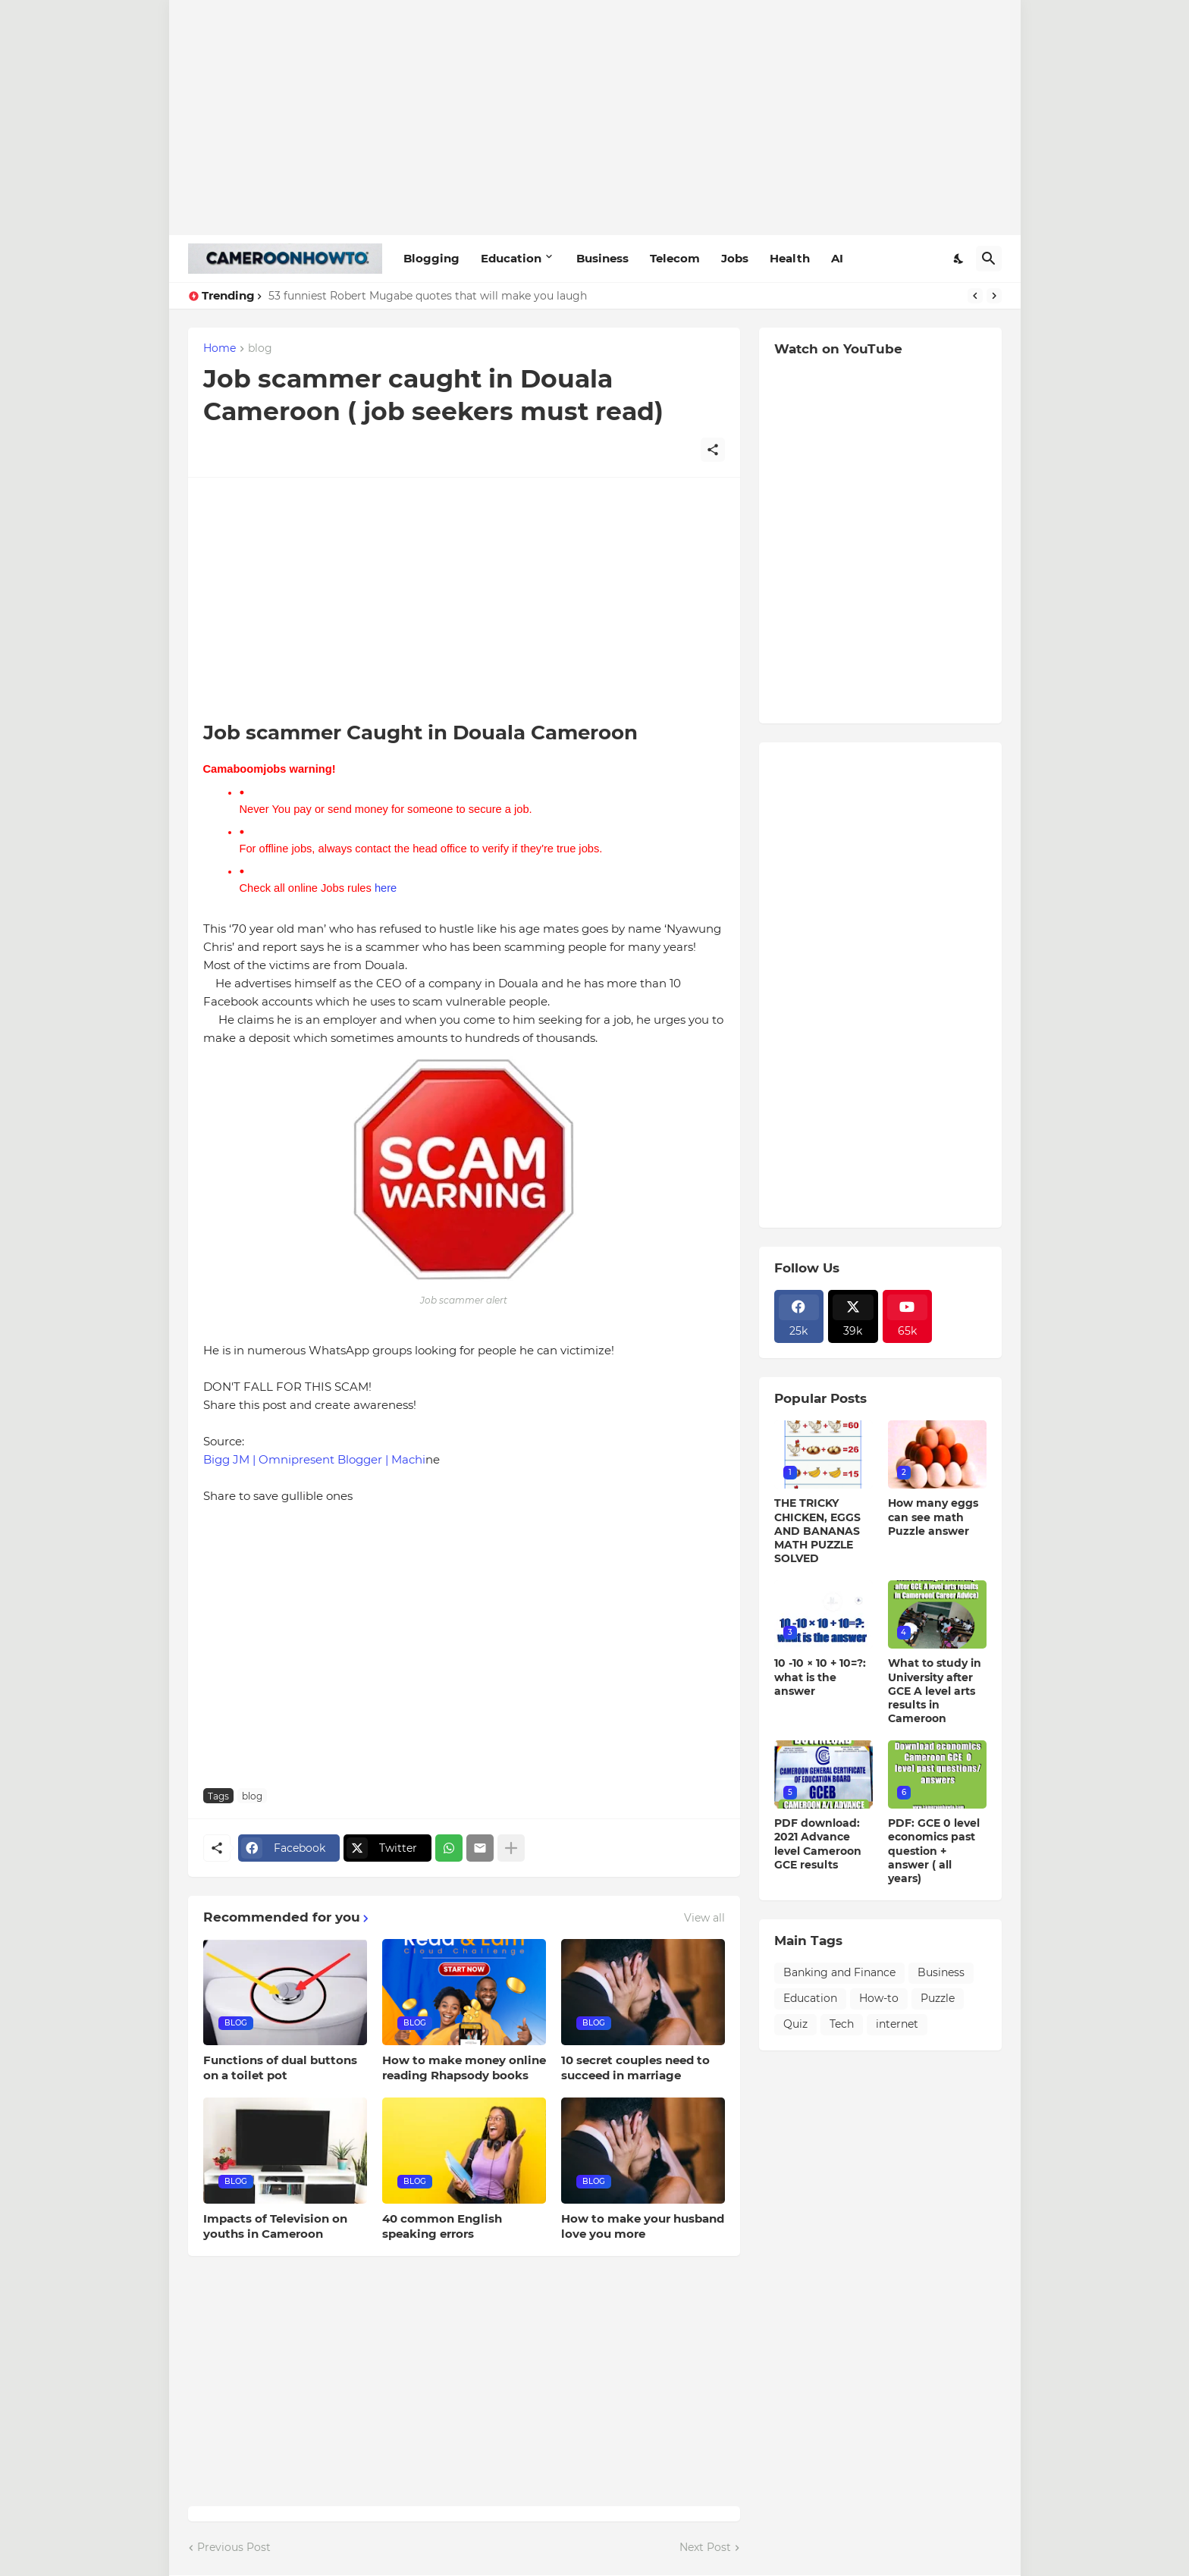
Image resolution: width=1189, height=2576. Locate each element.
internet (897, 2024)
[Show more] (511, 1848)
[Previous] (975, 295)
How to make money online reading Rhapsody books (464, 2067)
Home (219, 349)
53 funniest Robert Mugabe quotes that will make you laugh (427, 296)
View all (704, 1917)
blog (260, 349)
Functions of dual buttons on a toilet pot (280, 2067)
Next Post (705, 2547)
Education (511, 258)
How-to (879, 1998)
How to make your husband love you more (642, 2226)
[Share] (713, 450)
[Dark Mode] (959, 258)
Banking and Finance (839, 1972)
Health (790, 258)
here (386, 888)
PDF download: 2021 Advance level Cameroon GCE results (817, 1844)
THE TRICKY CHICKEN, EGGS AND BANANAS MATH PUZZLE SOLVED (817, 1530)
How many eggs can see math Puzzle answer (933, 1516)
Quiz (795, 2024)
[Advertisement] (595, 117)
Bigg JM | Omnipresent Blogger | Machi (314, 1459)
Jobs (734, 258)
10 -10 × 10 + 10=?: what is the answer (820, 1676)
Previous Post (234, 2547)
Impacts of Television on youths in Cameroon (275, 2226)
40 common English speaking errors (442, 2226)
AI (837, 258)
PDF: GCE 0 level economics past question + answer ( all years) (934, 1850)
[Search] (989, 258)
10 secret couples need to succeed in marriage (635, 2067)
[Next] (994, 295)
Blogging (431, 258)
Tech (842, 2024)
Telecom (675, 258)
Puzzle (938, 1998)
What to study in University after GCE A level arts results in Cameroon (934, 1690)
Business (602, 258)
